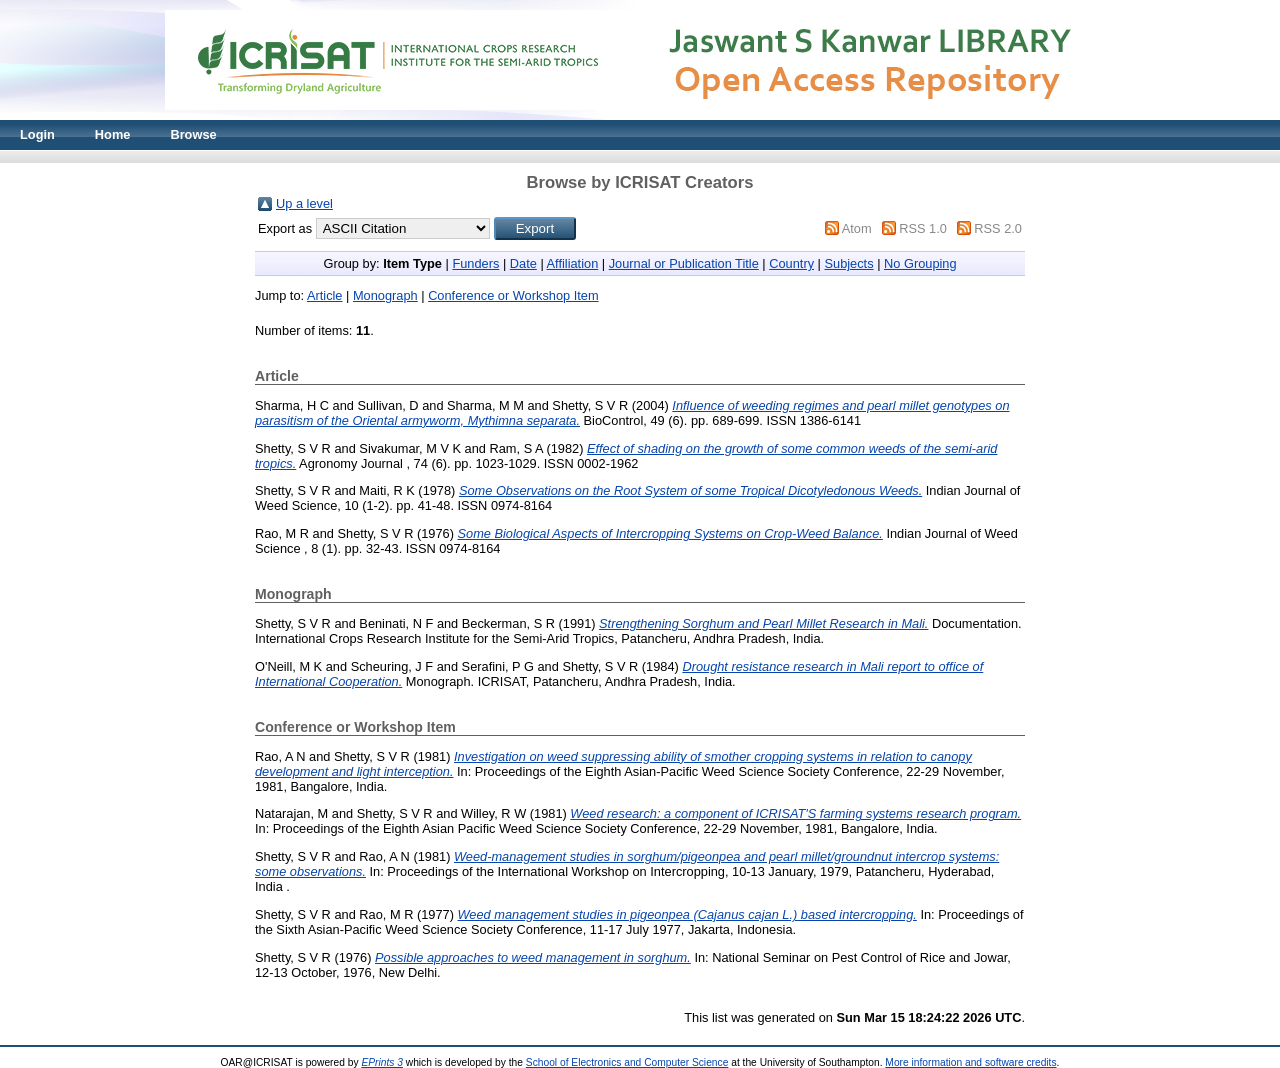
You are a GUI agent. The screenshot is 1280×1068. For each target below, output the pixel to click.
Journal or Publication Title (684, 263)
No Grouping (920, 263)
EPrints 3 (382, 1062)
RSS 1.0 (923, 228)
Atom (857, 228)
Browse (193, 134)
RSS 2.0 (998, 228)
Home (113, 134)
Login (37, 134)
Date (523, 263)
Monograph (385, 295)
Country (791, 263)
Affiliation (573, 263)
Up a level (304, 203)
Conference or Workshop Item (513, 295)
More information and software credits (970, 1062)
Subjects (848, 263)
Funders (475, 263)
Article (325, 295)
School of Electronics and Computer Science (627, 1062)
